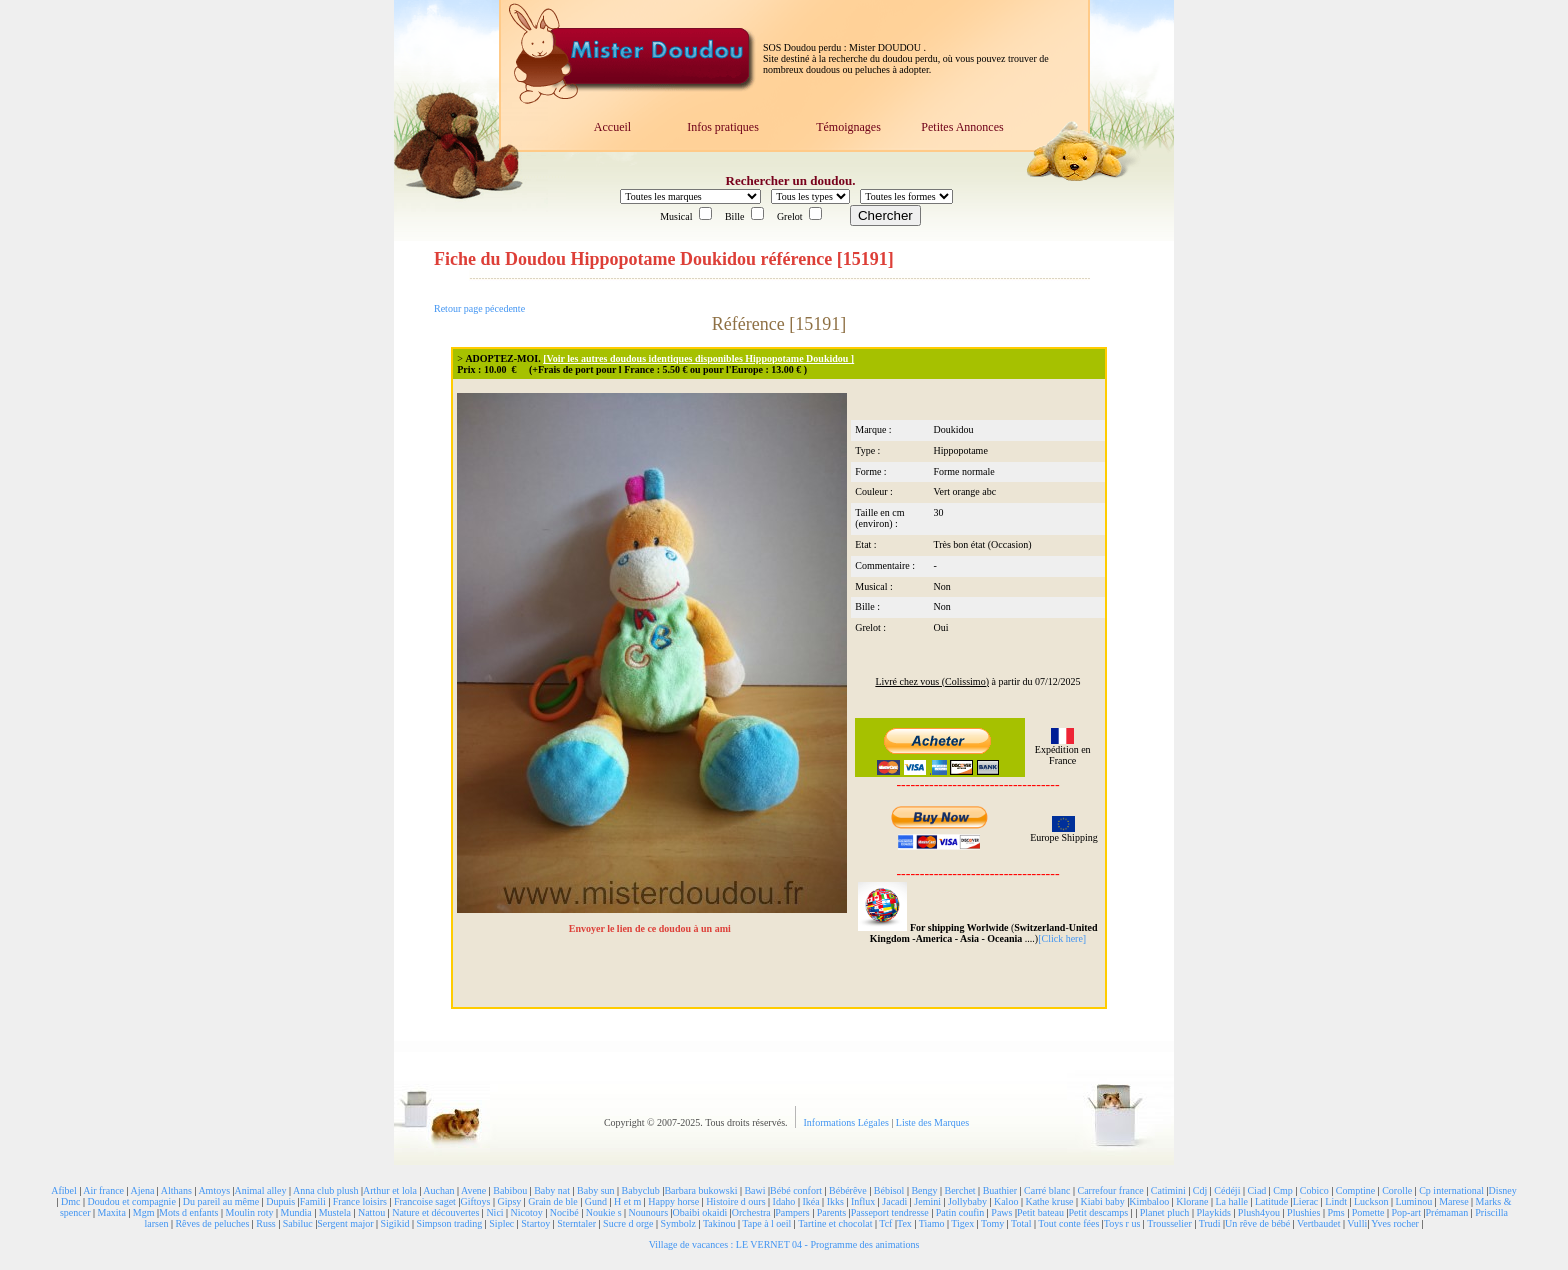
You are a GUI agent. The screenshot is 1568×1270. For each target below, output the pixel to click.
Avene (473, 1190)
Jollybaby (967, 1201)
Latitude (1271, 1201)
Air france (103, 1190)
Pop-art (1406, 1212)
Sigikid (395, 1223)
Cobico (1314, 1190)
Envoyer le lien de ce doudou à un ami (651, 928)
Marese (1453, 1201)
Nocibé (564, 1212)
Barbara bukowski (700, 1190)
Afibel (64, 1190)
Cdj (1200, 1190)
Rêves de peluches (212, 1223)
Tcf (885, 1223)
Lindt (1336, 1201)
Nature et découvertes (435, 1212)
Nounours (648, 1212)
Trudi (1210, 1223)
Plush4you (1259, 1212)
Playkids (1213, 1212)
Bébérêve (848, 1190)
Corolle (1397, 1190)
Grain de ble (552, 1201)
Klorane (1192, 1201)
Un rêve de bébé (1257, 1223)
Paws (1001, 1212)
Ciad (1256, 1190)
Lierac (1306, 1201)
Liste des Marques (932, 1122)
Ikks (835, 1201)
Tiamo (932, 1223)
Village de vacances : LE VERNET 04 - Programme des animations (784, 1244)
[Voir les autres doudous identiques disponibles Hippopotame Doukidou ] (698, 358)
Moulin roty (250, 1212)
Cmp (1282, 1190)
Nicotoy (527, 1212)
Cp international (1451, 1190)
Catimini (1168, 1190)
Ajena (142, 1190)
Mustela (335, 1212)
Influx (863, 1201)
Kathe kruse (1049, 1201)
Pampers (792, 1212)
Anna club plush (326, 1190)
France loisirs (360, 1201)
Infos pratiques (723, 127)
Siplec (501, 1223)
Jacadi (894, 1201)
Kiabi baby (1102, 1201)
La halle (1231, 1201)
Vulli (1357, 1223)
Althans (176, 1190)
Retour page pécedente (479, 308)
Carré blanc (1047, 1190)
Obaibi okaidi (700, 1212)
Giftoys (475, 1201)
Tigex (962, 1223)
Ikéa (810, 1201)
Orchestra (751, 1212)
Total (1021, 1223)
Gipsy (509, 1201)
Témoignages (848, 127)
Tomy (992, 1223)
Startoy (535, 1223)
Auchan (438, 1190)
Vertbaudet (1318, 1223)
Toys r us (1122, 1223)
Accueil (612, 127)
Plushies (1303, 1212)
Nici (494, 1212)
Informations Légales (848, 1122)
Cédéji (1227, 1190)
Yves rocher (1395, 1223)
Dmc (70, 1201)
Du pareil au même (221, 1201)
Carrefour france (1110, 1190)
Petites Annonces (962, 127)
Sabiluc (298, 1223)
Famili (313, 1201)
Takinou (719, 1223)
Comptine (1355, 1190)
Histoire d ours (735, 1201)
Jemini (927, 1201)
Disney (1502, 1190)
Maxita (112, 1212)
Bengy (924, 1190)
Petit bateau (1040, 1212)
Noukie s (604, 1212)
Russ (265, 1223)
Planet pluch (1165, 1212)
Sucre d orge (628, 1223)
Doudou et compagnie (132, 1201)
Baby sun (596, 1190)
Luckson (1371, 1201)
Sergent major (345, 1223)
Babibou (510, 1190)
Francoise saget (425, 1201)
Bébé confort (796, 1190)
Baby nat (552, 1190)
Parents (831, 1212)
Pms (1335, 1212)
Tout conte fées (1068, 1223)
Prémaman (1446, 1212)
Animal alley (261, 1190)
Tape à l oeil (766, 1223)
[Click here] (1062, 938)
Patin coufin (960, 1212)
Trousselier (1169, 1223)
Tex (904, 1223)
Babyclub (641, 1190)
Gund (596, 1201)
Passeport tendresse (890, 1212)
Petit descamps (1098, 1212)
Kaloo (1006, 1201)
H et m (627, 1201)
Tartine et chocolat (835, 1223)
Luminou (1413, 1201)
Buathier (1000, 1190)
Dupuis (280, 1201)
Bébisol (889, 1190)
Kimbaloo (1149, 1201)
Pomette (1368, 1212)
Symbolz (678, 1223)
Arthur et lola (390, 1190)
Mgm (144, 1212)
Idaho (784, 1201)
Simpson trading (449, 1223)
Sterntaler (576, 1223)
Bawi (754, 1190)
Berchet (960, 1190)
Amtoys (214, 1190)
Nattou (371, 1212)
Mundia (296, 1212)
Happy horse (673, 1201)
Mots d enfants (188, 1212)
